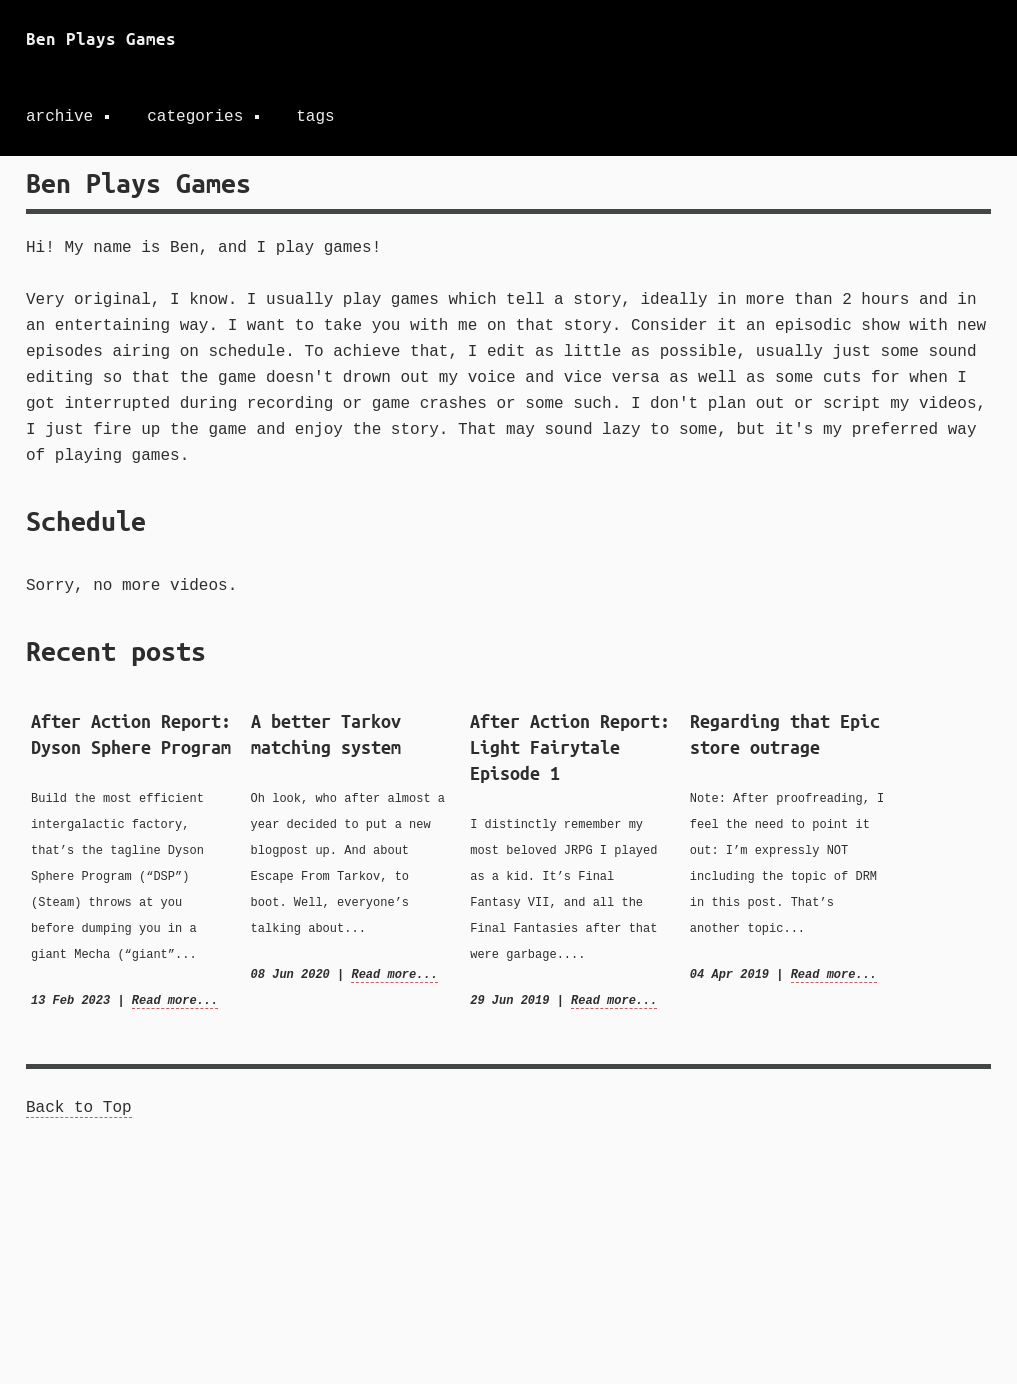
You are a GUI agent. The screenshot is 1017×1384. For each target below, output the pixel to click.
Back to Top (79, 1108)
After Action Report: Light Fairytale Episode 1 (570, 747)
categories (195, 117)
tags (315, 117)
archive (59, 117)
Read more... (175, 1000)
